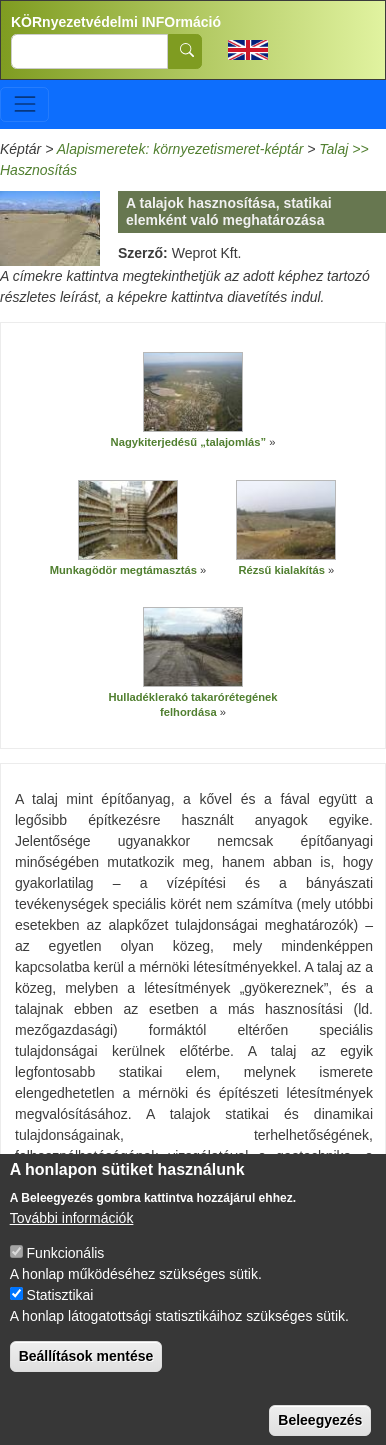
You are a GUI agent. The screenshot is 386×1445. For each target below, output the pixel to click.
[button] (193, 392)
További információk (72, 1236)
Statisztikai (60, 1313)
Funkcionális (66, 1271)
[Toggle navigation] (24, 104)
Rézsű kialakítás (281, 570)
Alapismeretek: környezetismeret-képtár (180, 149)
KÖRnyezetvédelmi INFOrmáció (116, 22)
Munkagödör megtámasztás (123, 570)
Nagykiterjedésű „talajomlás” (190, 442)
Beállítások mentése (86, 1374)
